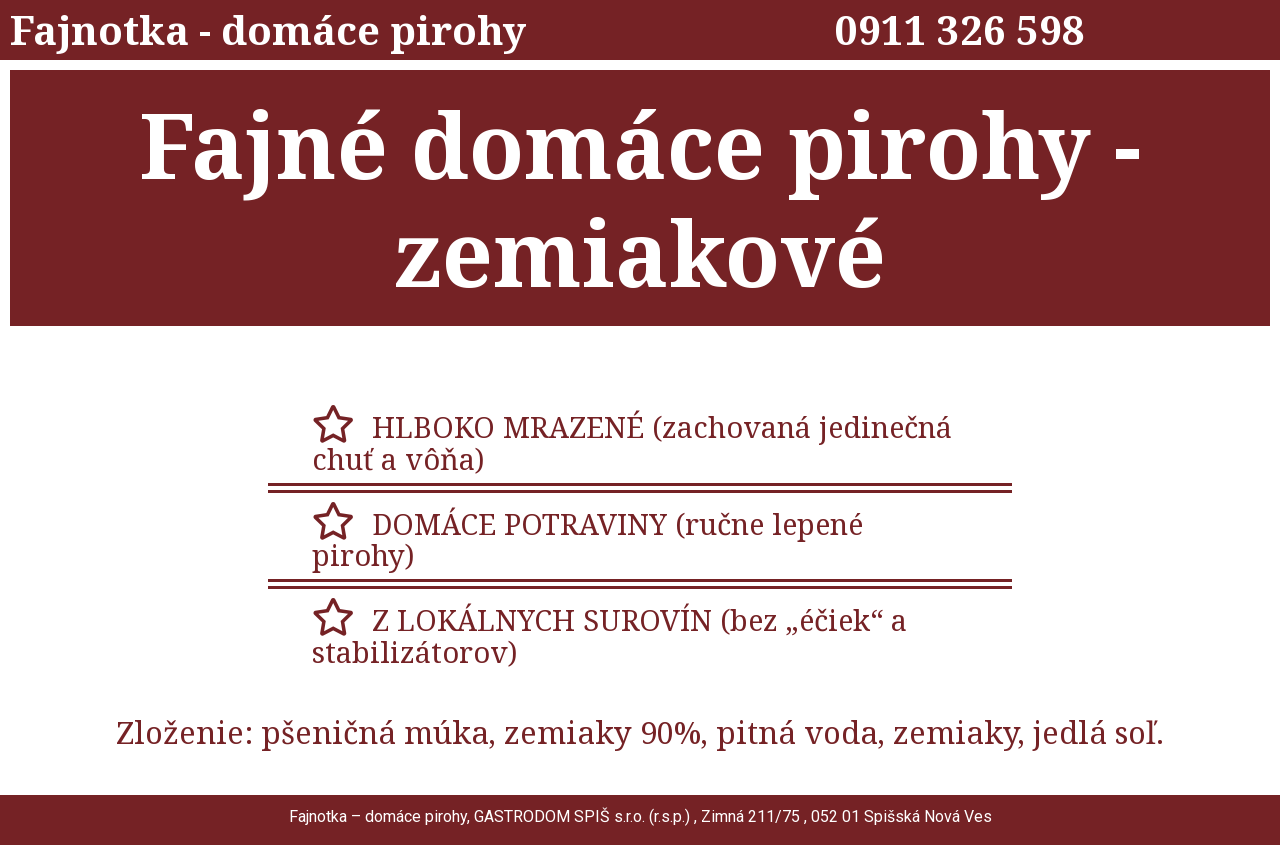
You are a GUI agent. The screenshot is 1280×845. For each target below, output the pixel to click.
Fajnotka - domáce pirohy (268, 29)
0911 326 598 (960, 29)
